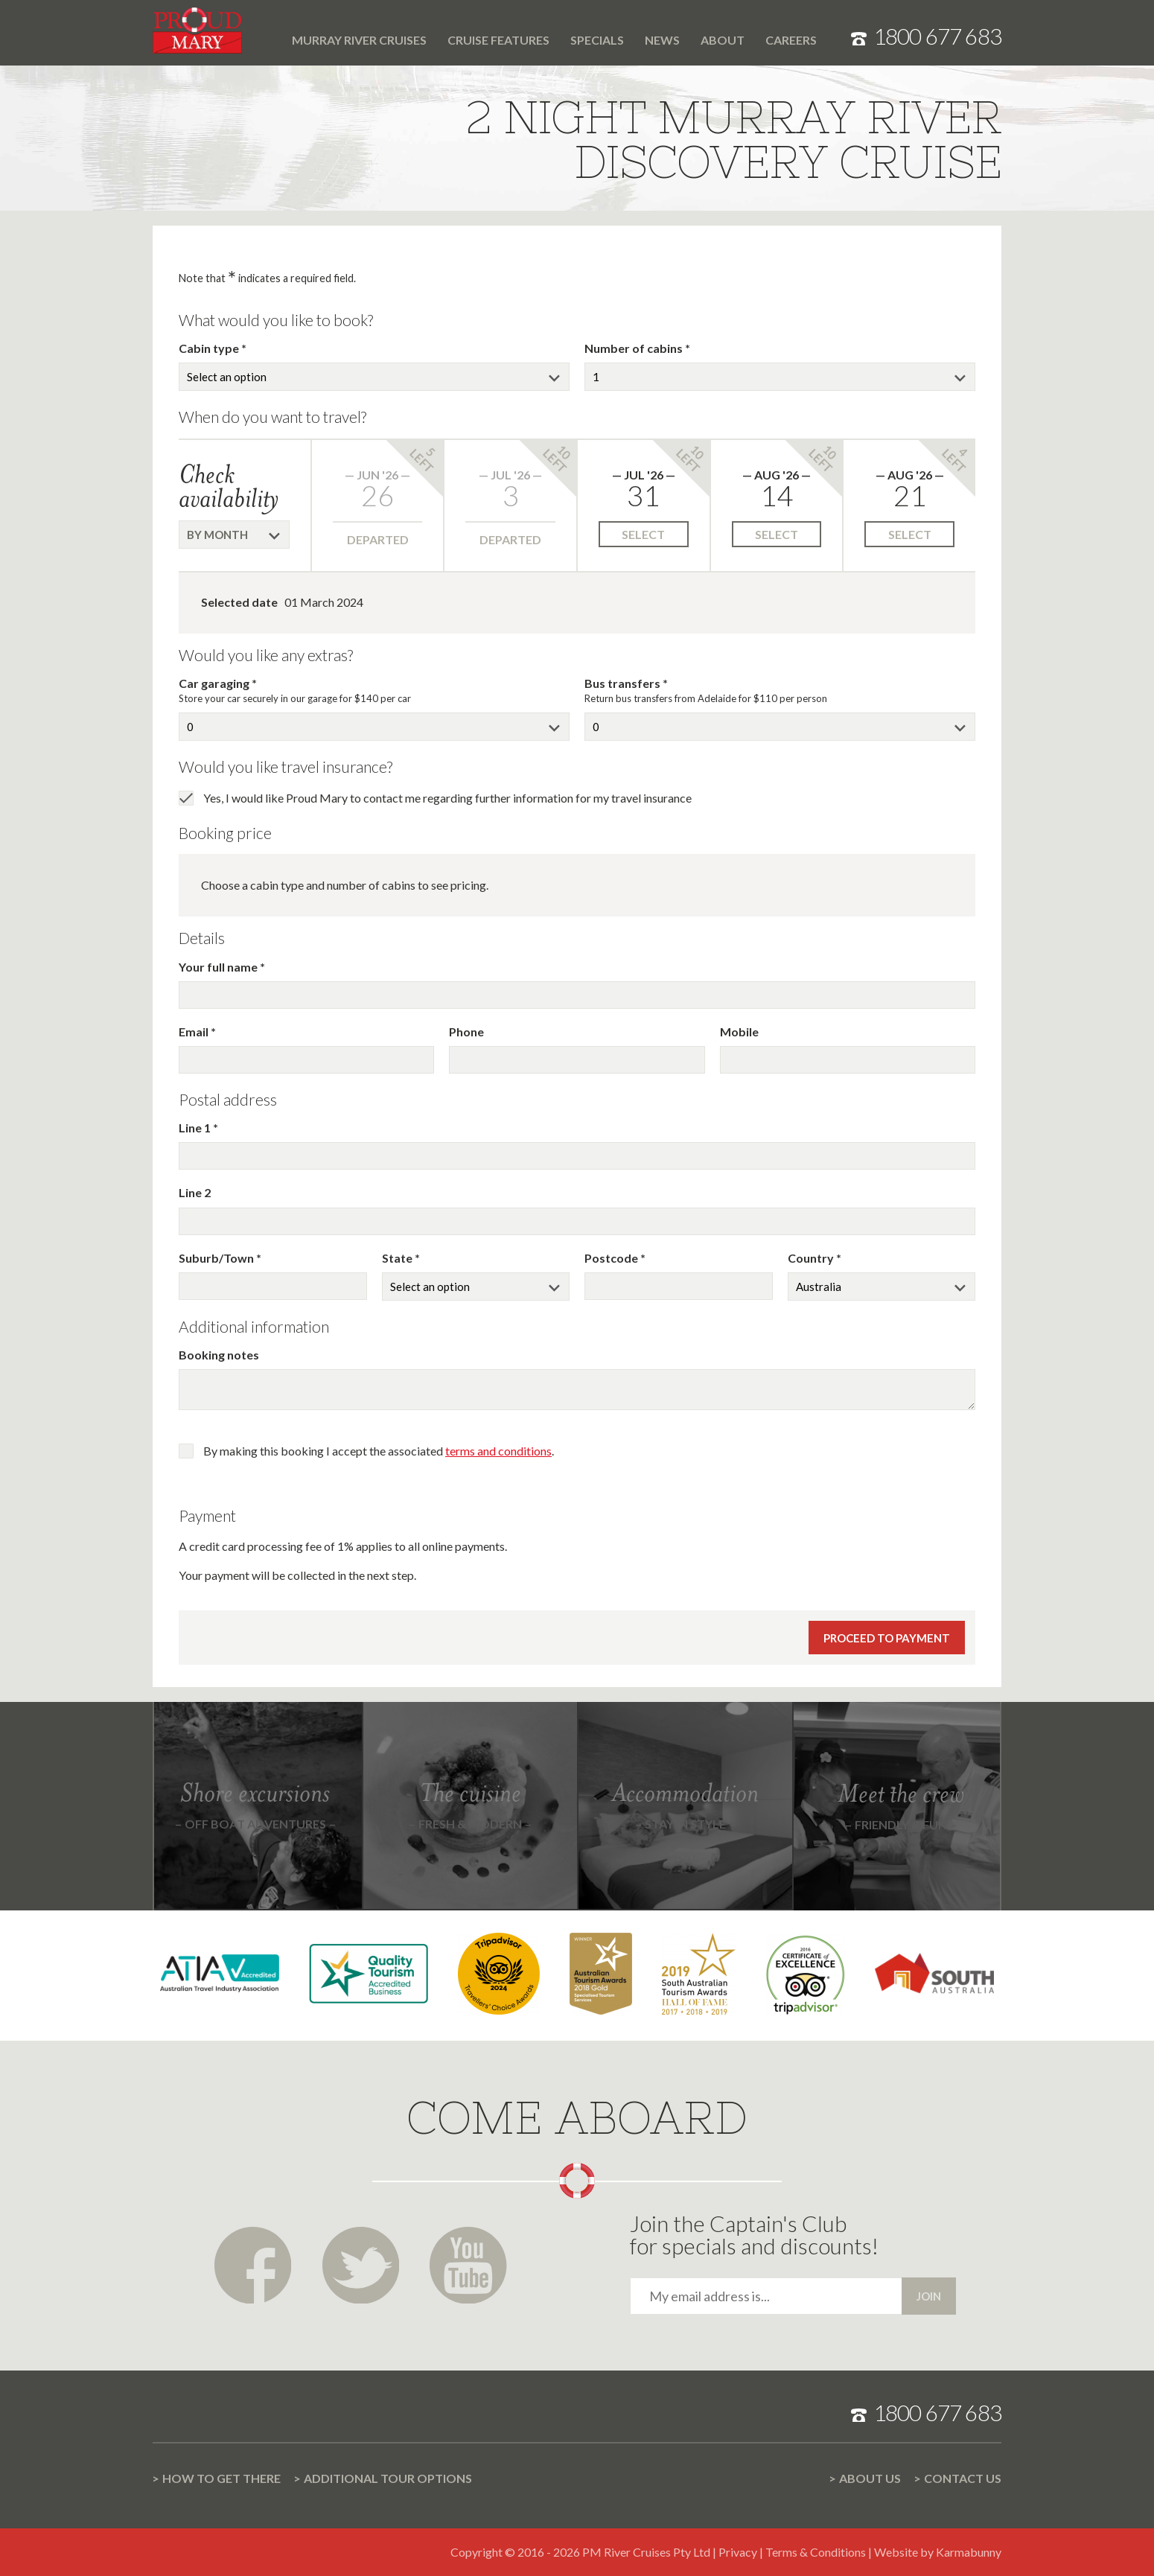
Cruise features (498, 40)
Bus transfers (623, 683)
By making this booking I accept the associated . (378, 1451)
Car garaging (215, 683)
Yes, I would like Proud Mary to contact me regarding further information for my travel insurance (447, 798)
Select (643, 534)
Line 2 (195, 1192)
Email (195, 1031)
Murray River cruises (359, 40)
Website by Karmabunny (937, 2552)
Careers (791, 40)
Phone (466, 1031)
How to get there (221, 2478)
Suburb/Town (217, 1258)
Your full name (219, 967)
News (662, 40)
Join (928, 2296)
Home (271, 31)
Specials (597, 40)
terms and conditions (498, 1451)
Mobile (739, 1031)
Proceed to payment (886, 1638)
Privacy (737, 2552)
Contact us (962, 2478)
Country (812, 1258)
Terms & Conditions (815, 2552)
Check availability (228, 485)
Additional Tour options (388, 2478)
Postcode (612, 1258)
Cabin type (210, 348)
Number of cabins (634, 348)
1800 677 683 (937, 35)
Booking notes (219, 1355)
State (398, 1258)
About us (870, 2478)
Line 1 (196, 1127)
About (723, 40)
